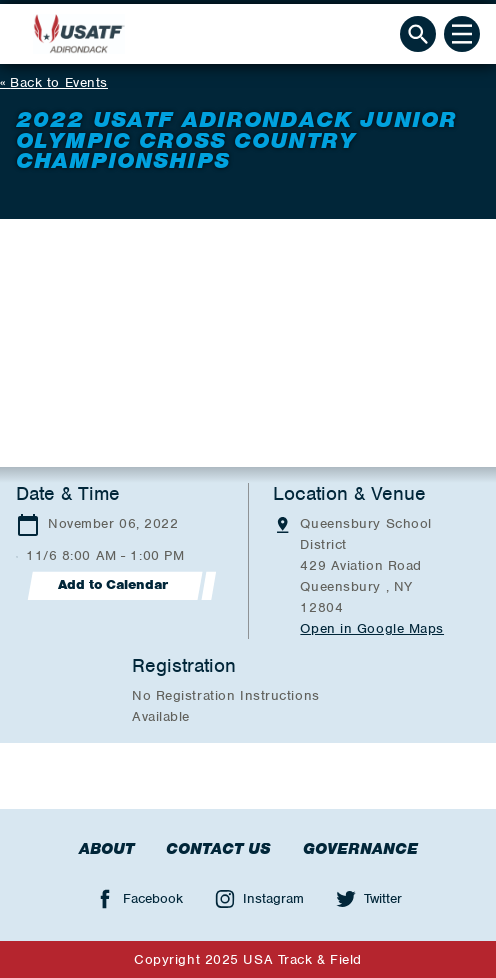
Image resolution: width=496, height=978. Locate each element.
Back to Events (59, 82)
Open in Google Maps (372, 628)
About (106, 849)
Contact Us (218, 849)
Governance (360, 849)
